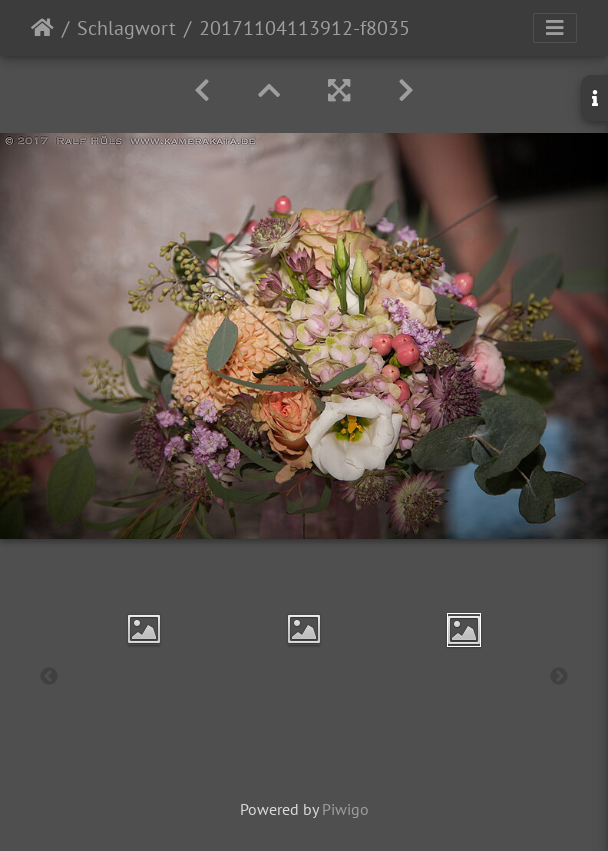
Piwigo (345, 809)
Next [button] (559, 677)
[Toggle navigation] (555, 28)
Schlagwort (126, 28)
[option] (144, 629)
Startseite (42, 28)
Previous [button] (49, 677)
